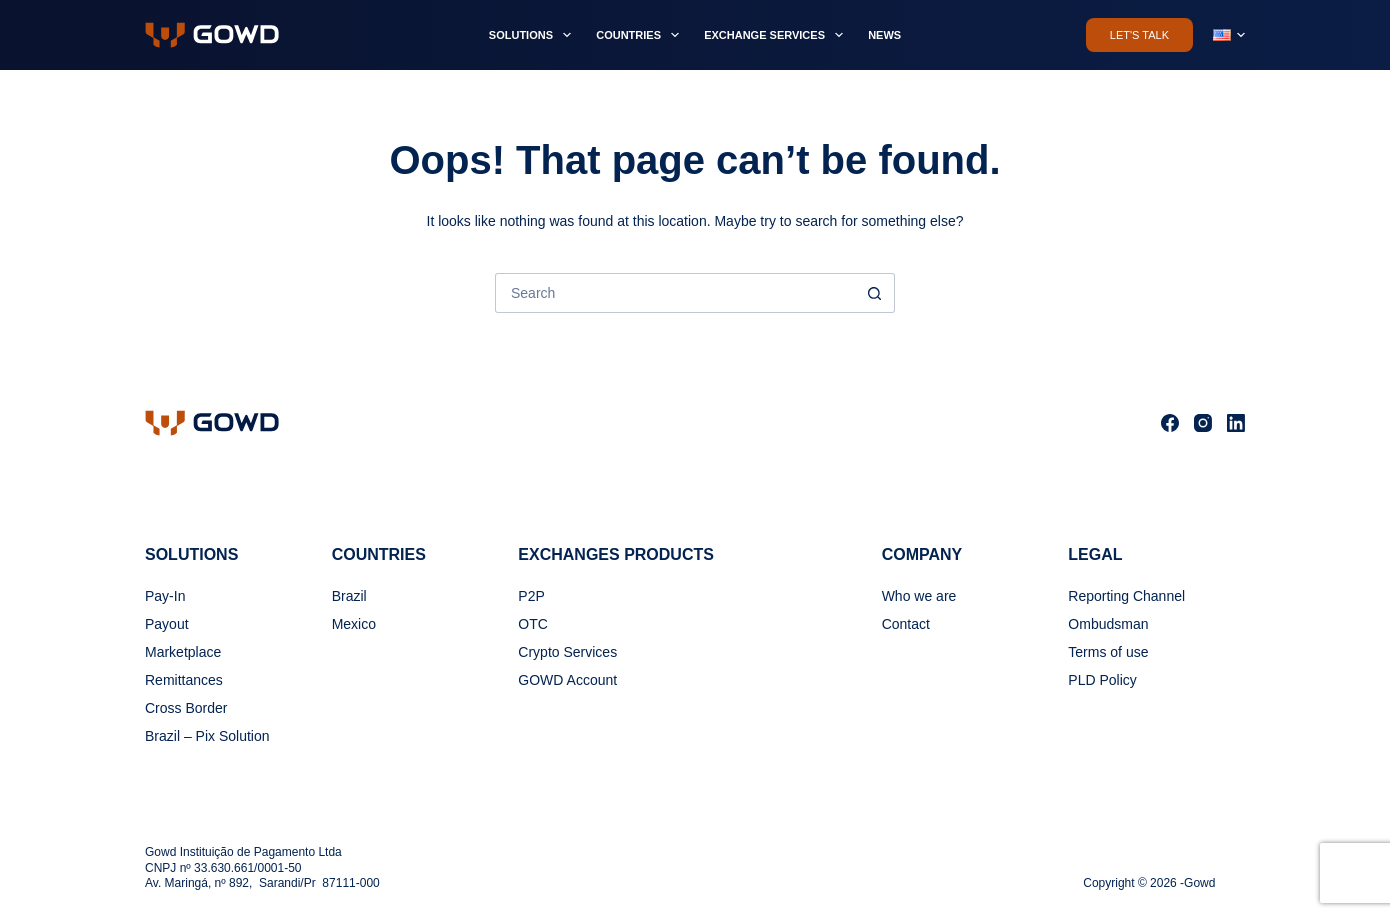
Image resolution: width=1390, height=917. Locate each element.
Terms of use (1108, 652)
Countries (641, 35)
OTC (533, 624)
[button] (1229, 35)
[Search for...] (675, 293)
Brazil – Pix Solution (207, 736)
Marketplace (183, 652)
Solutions (534, 35)
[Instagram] (1203, 423)
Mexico (354, 624)
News (884, 35)
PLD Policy (1102, 680)
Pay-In (165, 596)
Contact (906, 624)
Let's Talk (1139, 35)
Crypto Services (567, 652)
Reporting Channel (1126, 596)
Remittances (184, 680)
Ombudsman (1108, 624)
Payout (167, 624)
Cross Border (186, 708)
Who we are (919, 596)
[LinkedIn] (1236, 423)
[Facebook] (1170, 423)
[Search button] (875, 293)
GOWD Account (567, 680)
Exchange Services (777, 35)
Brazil (349, 596)
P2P (531, 596)
